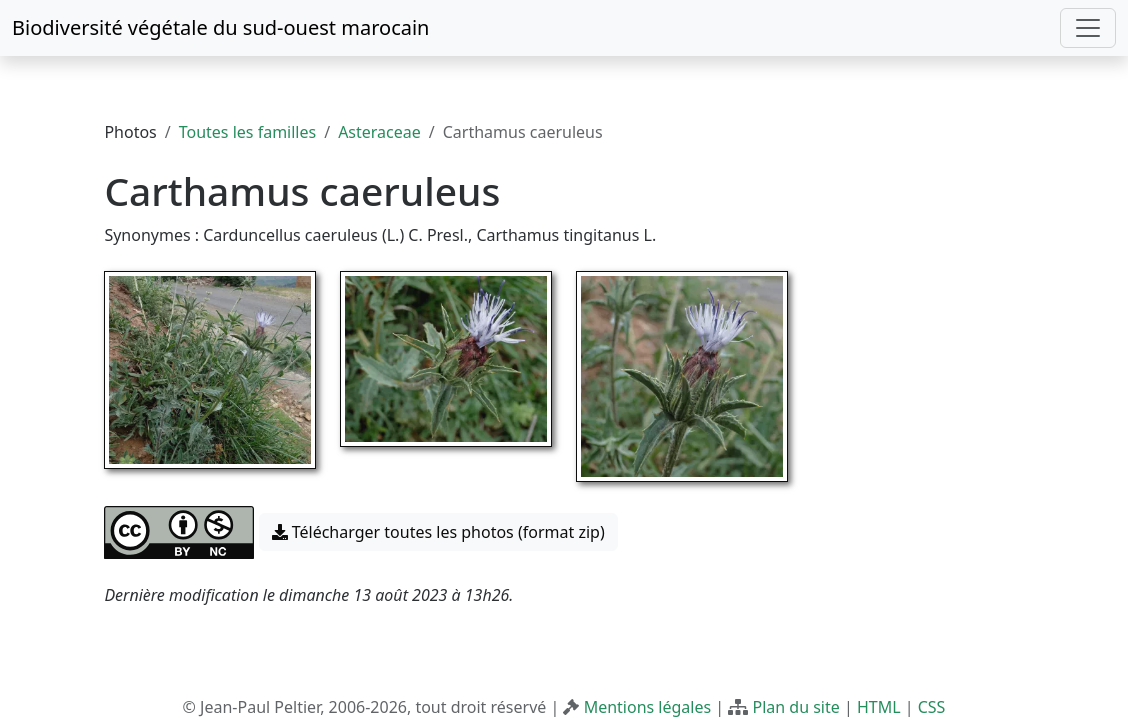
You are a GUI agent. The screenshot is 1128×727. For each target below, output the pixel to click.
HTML (879, 707)
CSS (932, 707)
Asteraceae (379, 132)
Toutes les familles (247, 132)
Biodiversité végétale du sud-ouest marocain (220, 27)
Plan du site (795, 707)
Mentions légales (648, 707)
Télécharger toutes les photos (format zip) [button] (438, 532)
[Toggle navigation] (1088, 28)
